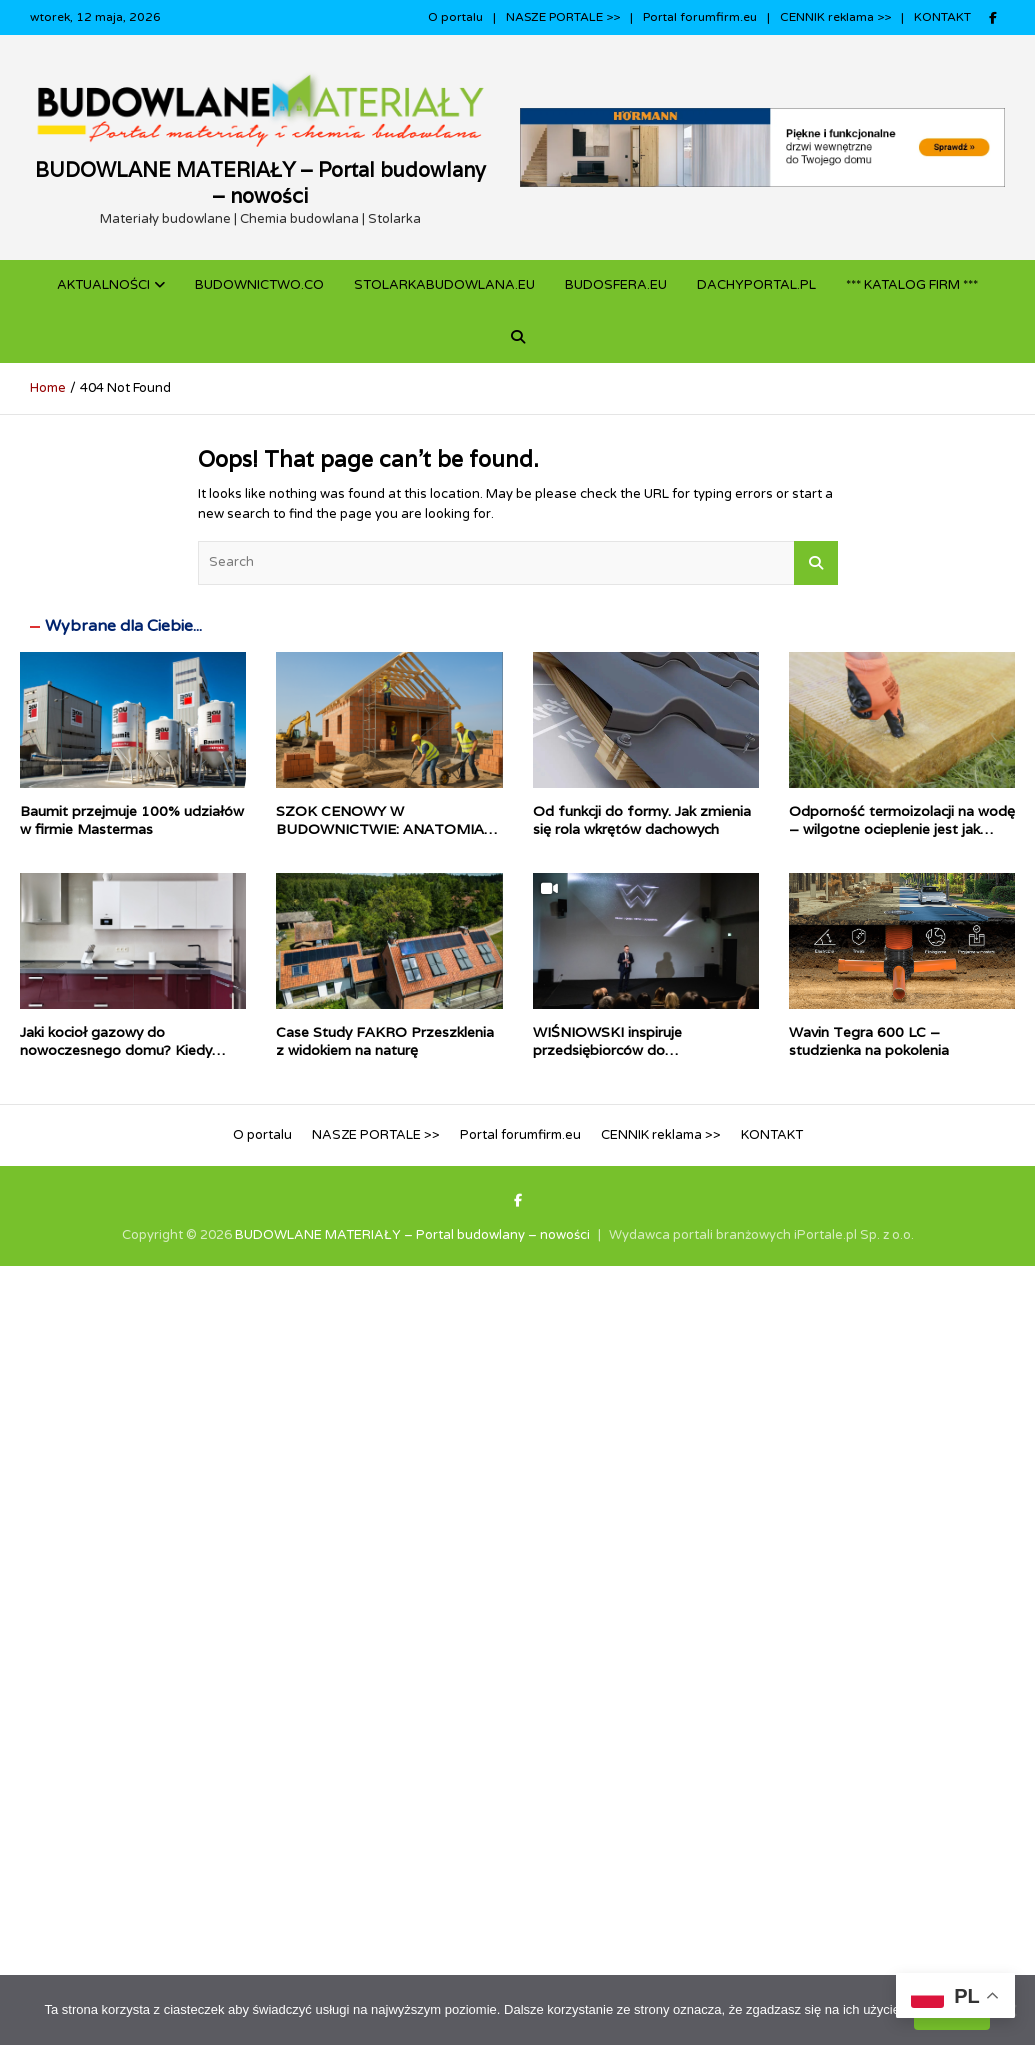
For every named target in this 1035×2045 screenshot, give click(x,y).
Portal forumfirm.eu (700, 17)
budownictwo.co (259, 285)
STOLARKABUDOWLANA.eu (444, 285)
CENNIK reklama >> (835, 17)
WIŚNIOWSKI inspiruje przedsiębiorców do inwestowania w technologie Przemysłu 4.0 (626, 1059)
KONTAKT (942, 17)
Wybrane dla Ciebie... (123, 626)
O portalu (455, 17)
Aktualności (103, 285)
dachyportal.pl (756, 285)
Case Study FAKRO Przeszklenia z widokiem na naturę (385, 1041)
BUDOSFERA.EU (616, 285)
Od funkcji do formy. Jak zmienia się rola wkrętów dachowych (642, 820)
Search (816, 563)
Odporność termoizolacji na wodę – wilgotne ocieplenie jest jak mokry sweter (902, 829)
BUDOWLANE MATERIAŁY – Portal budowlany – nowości (260, 183)
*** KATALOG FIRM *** (912, 285)
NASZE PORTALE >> (563, 17)
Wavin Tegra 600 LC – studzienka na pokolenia (869, 1041)
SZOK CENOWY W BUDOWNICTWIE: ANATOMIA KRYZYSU (380, 829)
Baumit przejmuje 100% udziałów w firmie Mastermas (132, 820)
